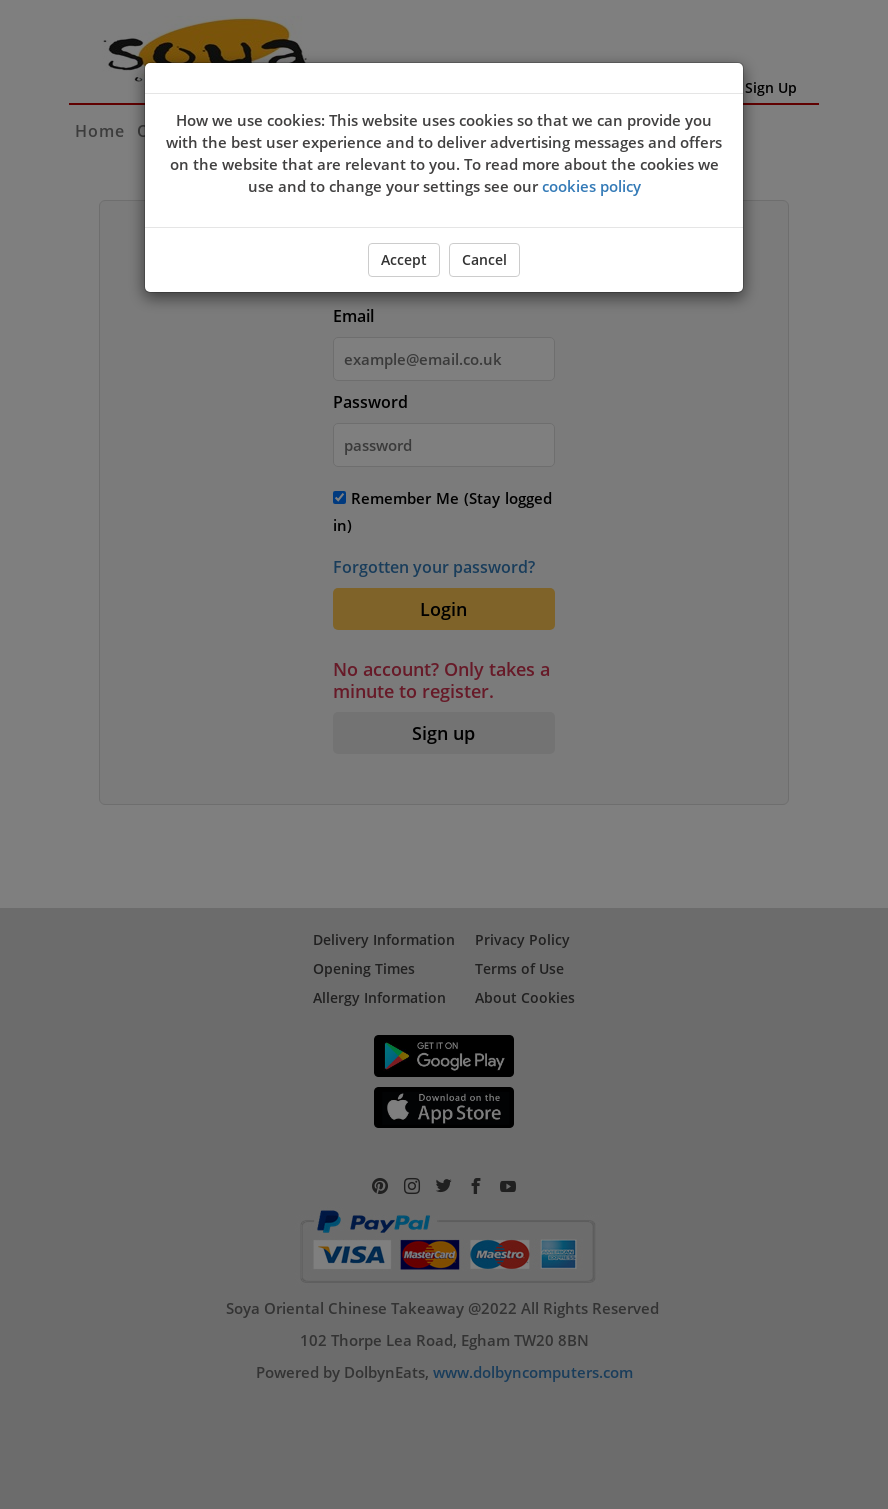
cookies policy (591, 186)
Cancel (484, 259)
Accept (404, 259)
